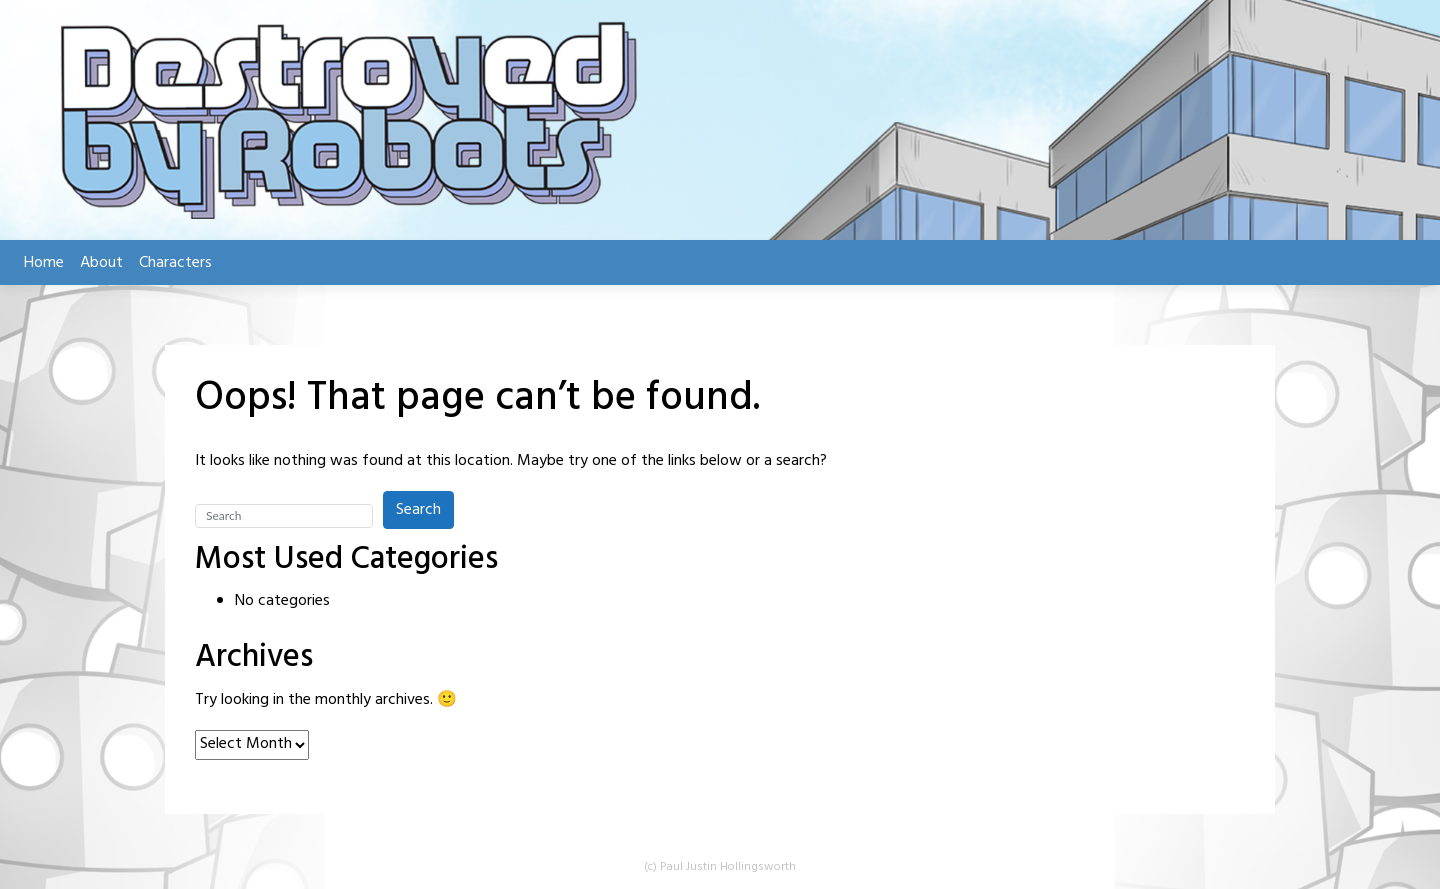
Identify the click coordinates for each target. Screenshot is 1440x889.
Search (418, 510)
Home (44, 263)
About (101, 263)
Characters (175, 263)
